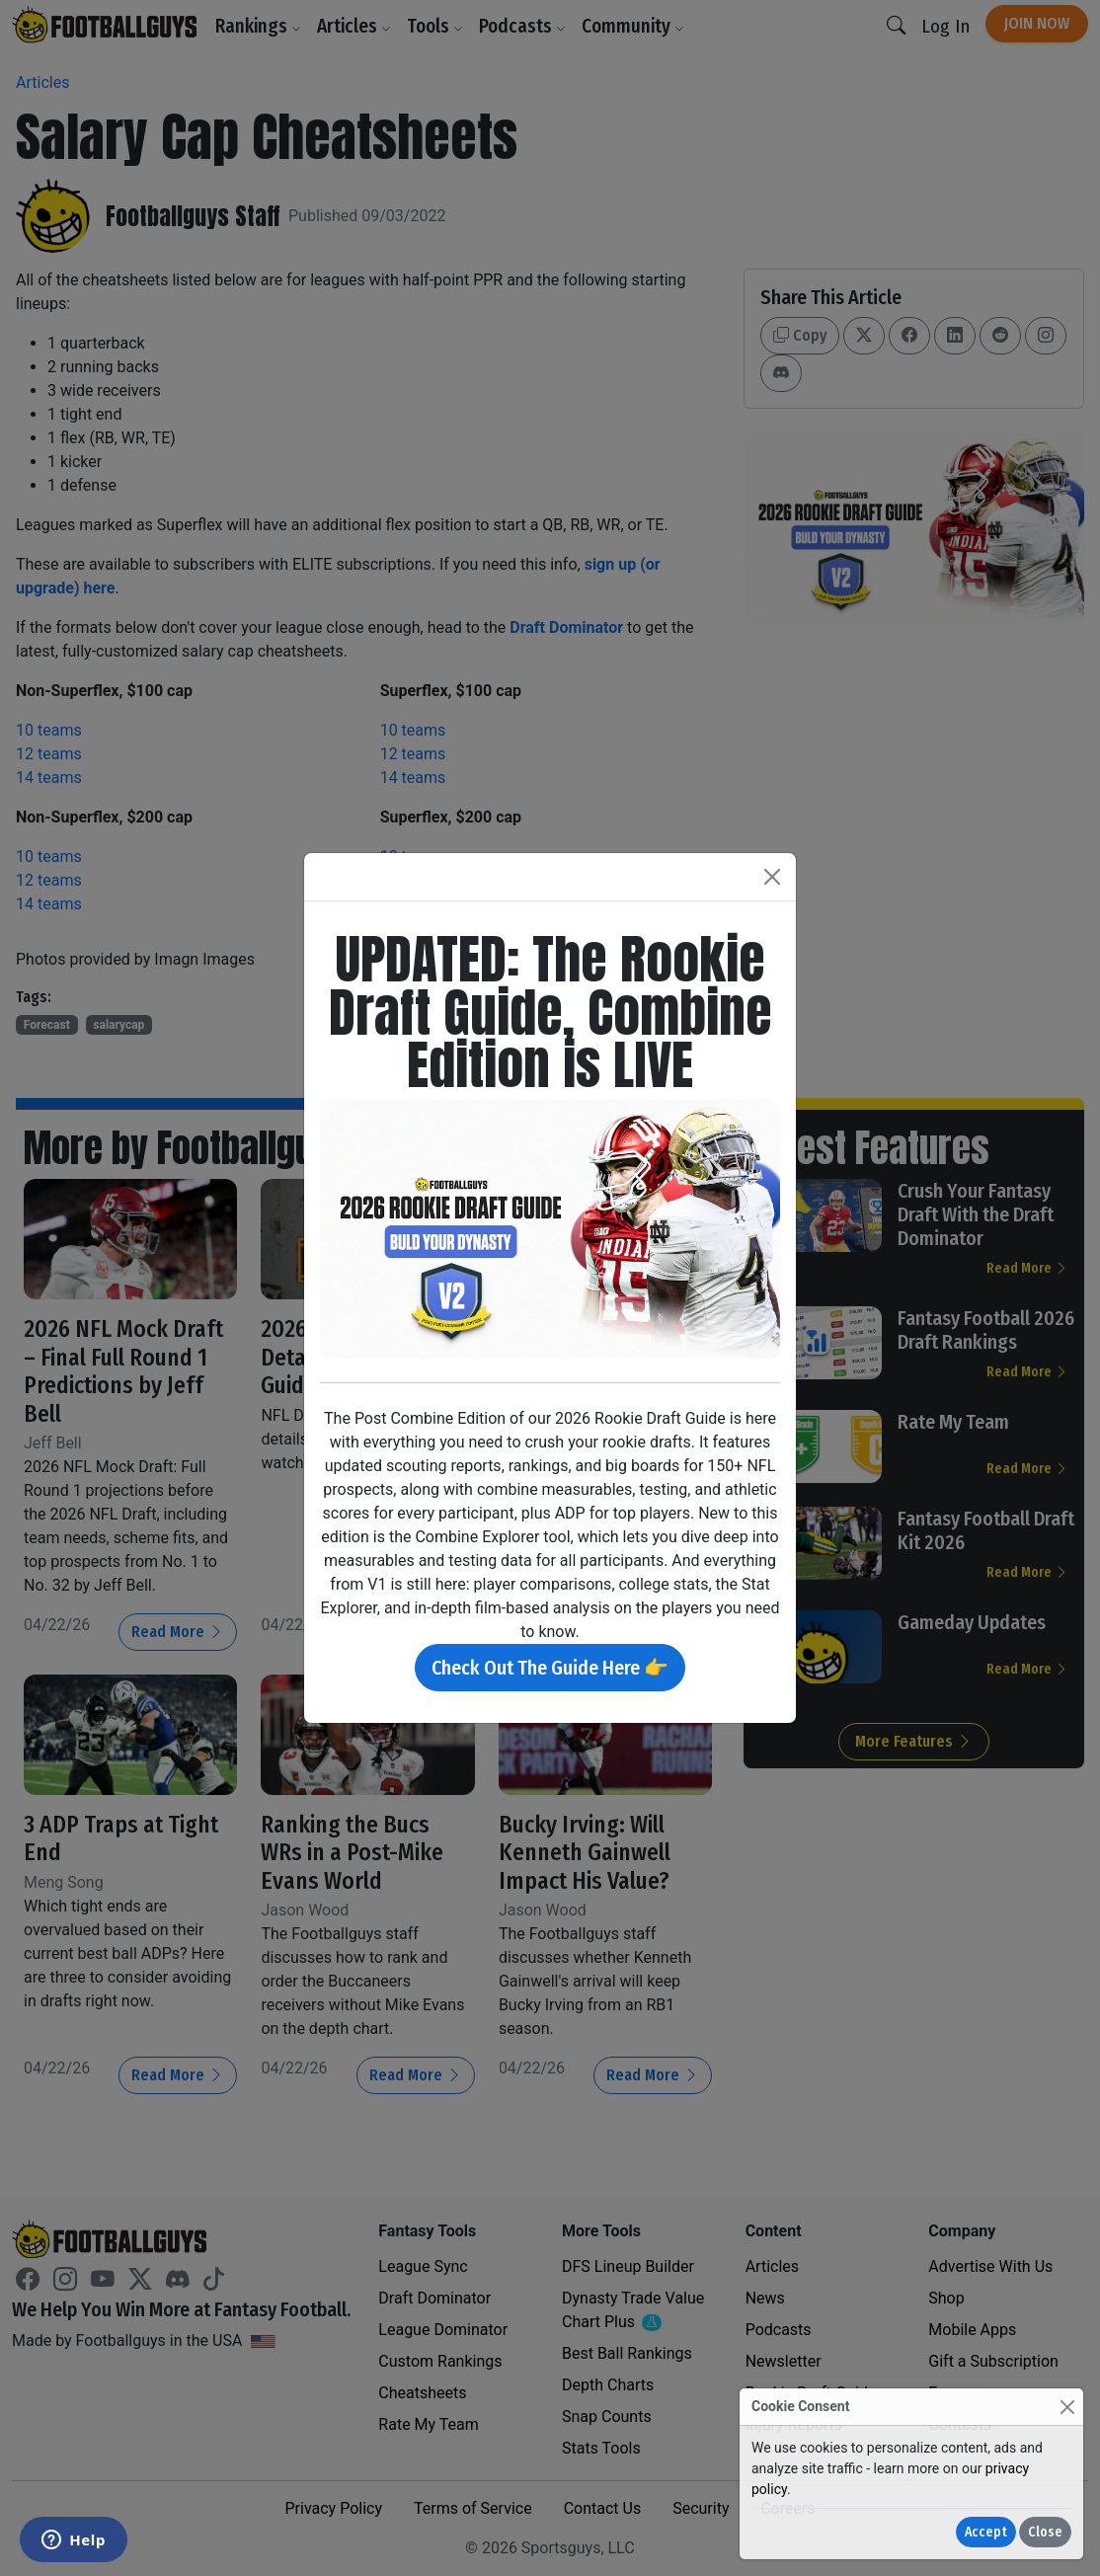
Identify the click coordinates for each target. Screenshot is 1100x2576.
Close (1045, 2532)
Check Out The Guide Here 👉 (550, 1667)
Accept (986, 2532)
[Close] (1067, 2406)
